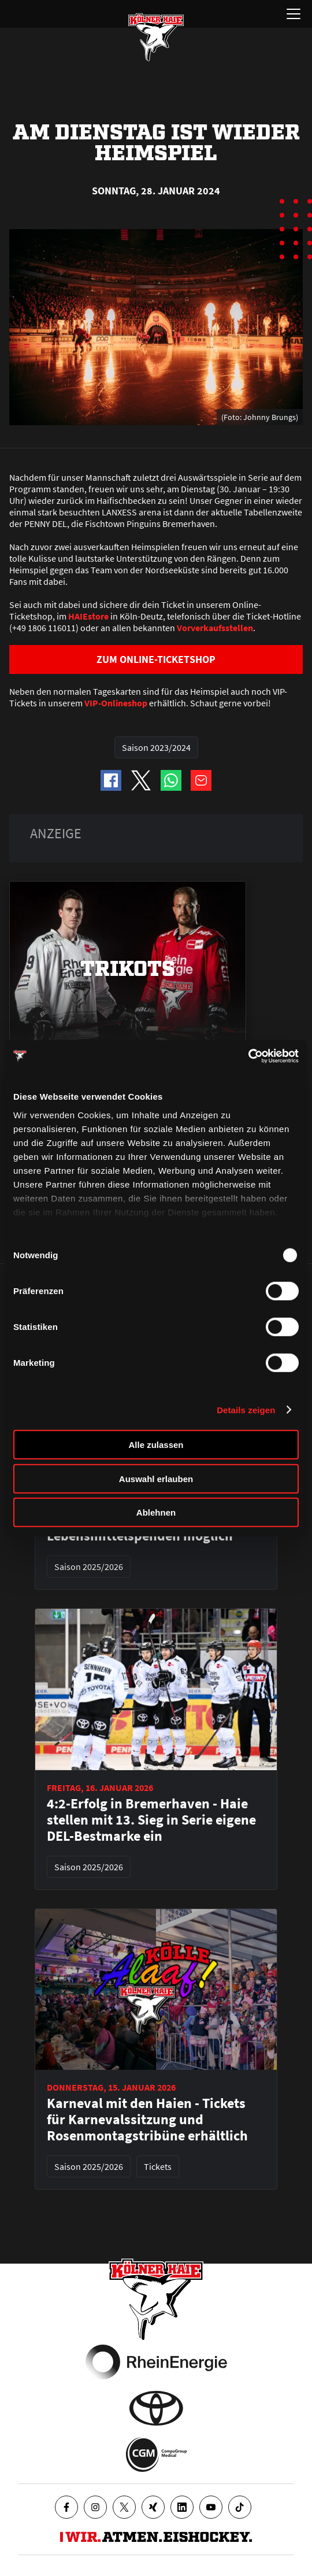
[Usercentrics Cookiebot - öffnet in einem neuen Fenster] (248, 1055)
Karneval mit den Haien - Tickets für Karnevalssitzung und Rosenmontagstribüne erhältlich (147, 2119)
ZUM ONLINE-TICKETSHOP (156, 659)
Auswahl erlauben (156, 1478)
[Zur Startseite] (156, 37)
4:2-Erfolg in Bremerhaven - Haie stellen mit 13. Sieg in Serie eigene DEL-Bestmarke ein (151, 1820)
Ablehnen (156, 1512)
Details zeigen (246, 1409)
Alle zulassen (155, 1445)
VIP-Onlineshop (115, 703)
